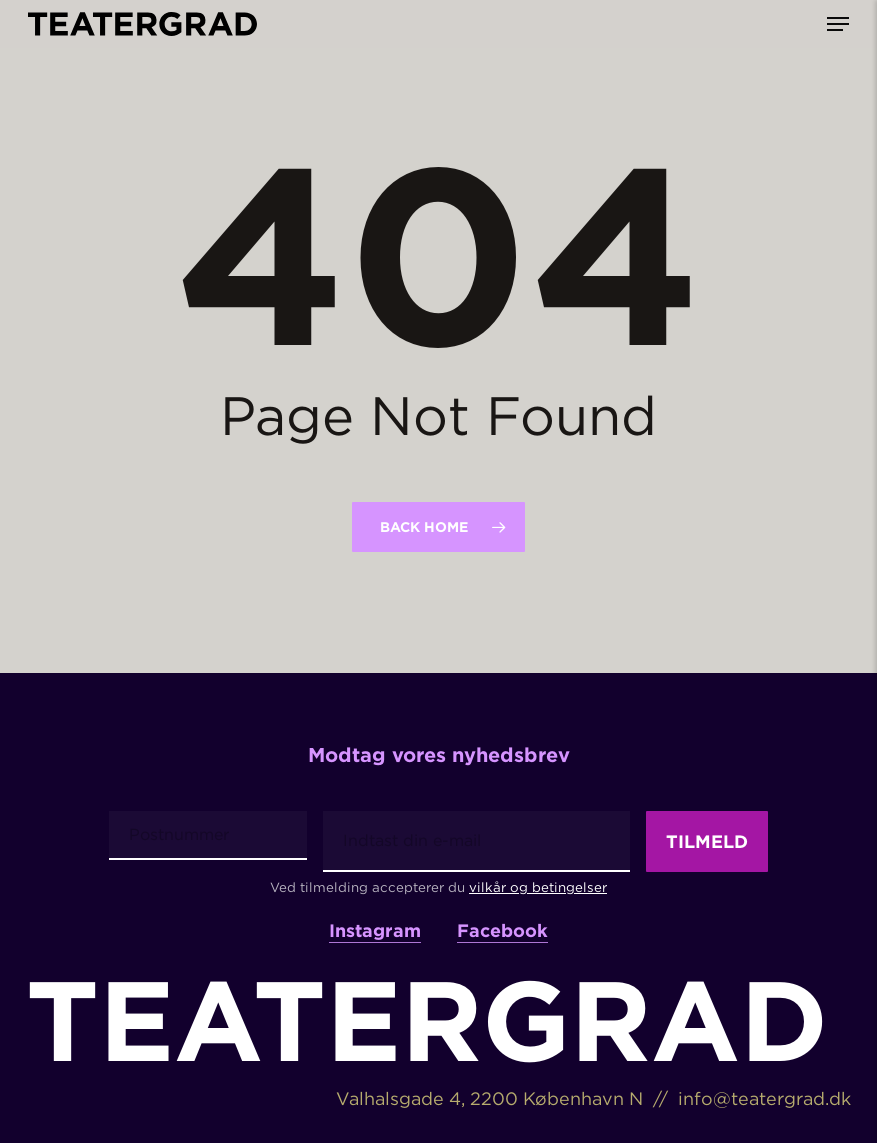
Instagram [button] (375, 928)
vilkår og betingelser (538, 884)
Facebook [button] (502, 928)
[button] (838, 24)
